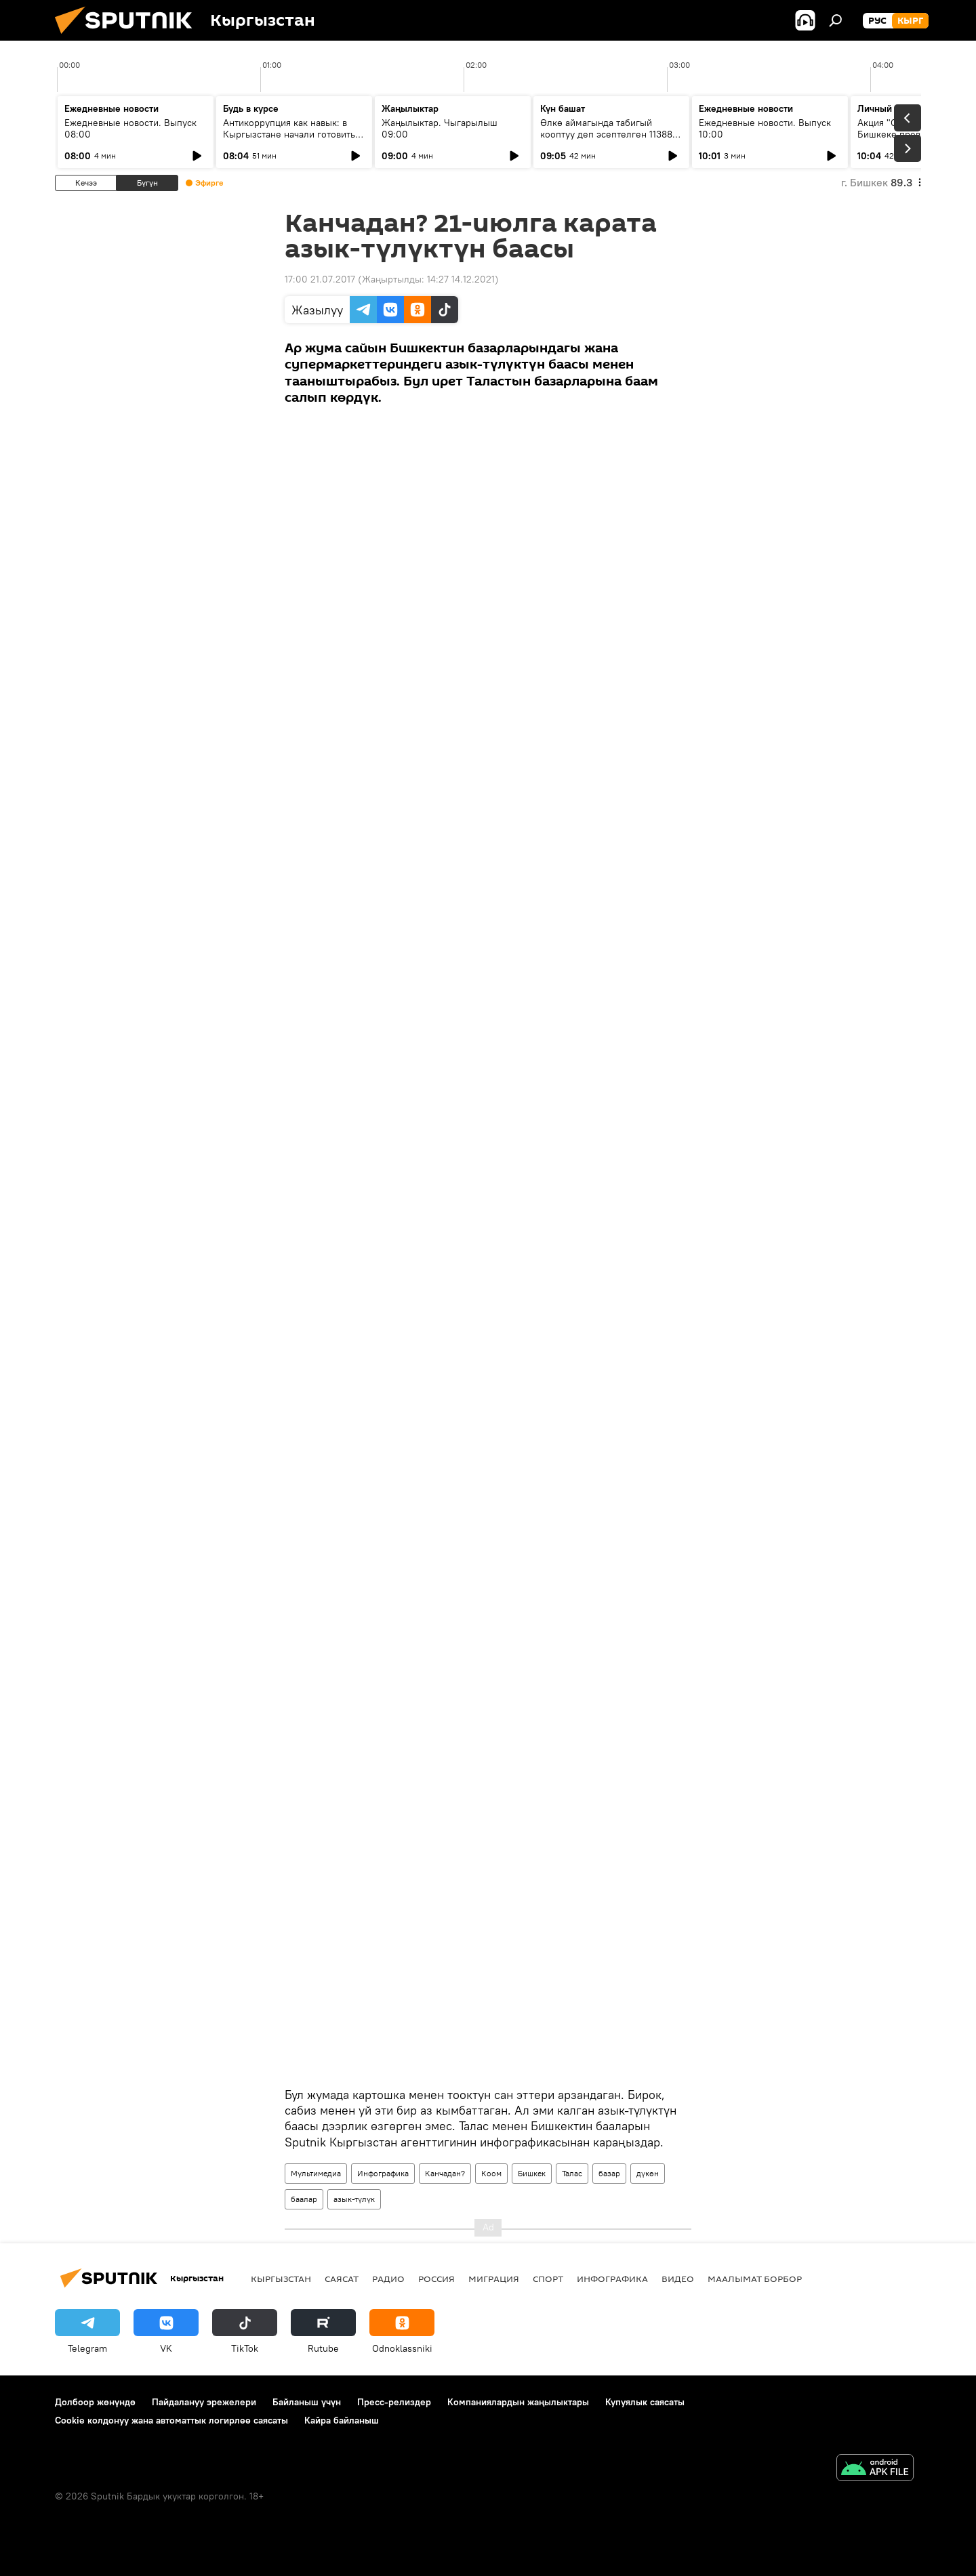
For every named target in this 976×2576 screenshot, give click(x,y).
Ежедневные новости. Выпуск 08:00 (130, 128)
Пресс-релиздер (394, 2402)
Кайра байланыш (341, 2420)
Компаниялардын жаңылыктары (518, 2402)
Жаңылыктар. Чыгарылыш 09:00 (439, 128)
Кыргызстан (281, 2278)
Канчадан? (445, 2173)
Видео (678, 2278)
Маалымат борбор (755, 2278)
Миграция (493, 2278)
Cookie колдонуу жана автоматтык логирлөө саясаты (171, 2420)
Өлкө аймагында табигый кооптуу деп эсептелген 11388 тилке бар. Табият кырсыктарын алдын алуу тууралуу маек (610, 140)
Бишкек (532, 2173)
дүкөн (647, 2173)
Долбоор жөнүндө (95, 2402)
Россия (436, 2278)
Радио (388, 2278)
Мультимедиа (316, 2173)
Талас (572, 2173)
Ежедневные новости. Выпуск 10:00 (765, 128)
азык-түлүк (354, 2199)
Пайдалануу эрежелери (204, 2402)
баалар (304, 2199)
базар (609, 2173)
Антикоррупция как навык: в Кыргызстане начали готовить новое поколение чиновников (289, 134)
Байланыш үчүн (306, 2402)
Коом (491, 2173)
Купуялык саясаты (645, 2402)
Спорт (548, 2278)
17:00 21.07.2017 (320, 279)
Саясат (342, 2278)
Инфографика (383, 2173)
